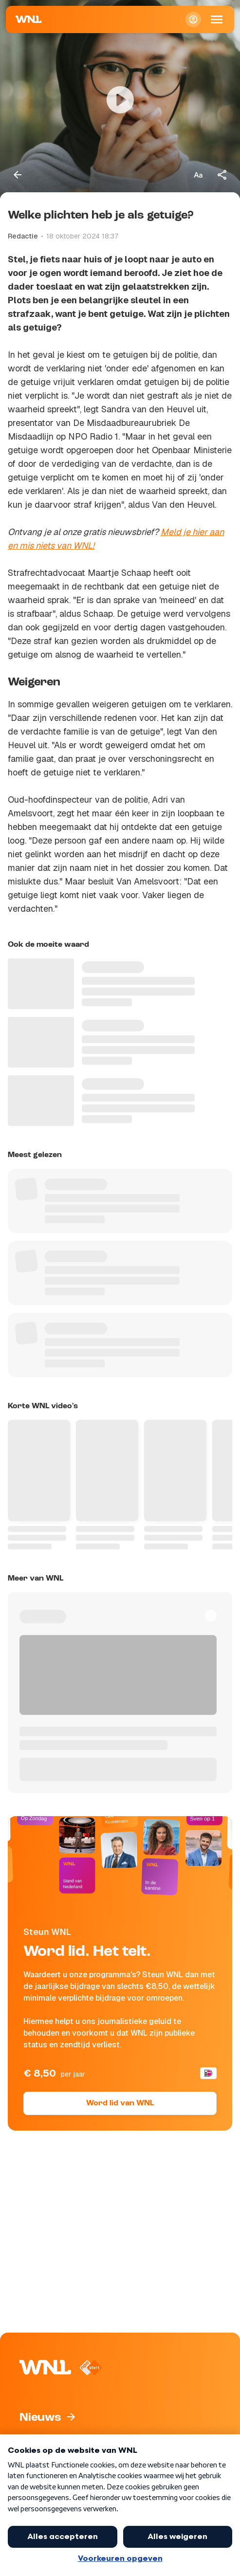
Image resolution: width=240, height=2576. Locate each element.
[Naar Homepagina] (29, 19)
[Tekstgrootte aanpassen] (198, 174)
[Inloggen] (193, 19)
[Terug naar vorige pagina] (17, 174)
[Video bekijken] (120, 100)
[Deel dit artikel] (222, 174)
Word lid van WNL (120, 2103)
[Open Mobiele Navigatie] (216, 19)
